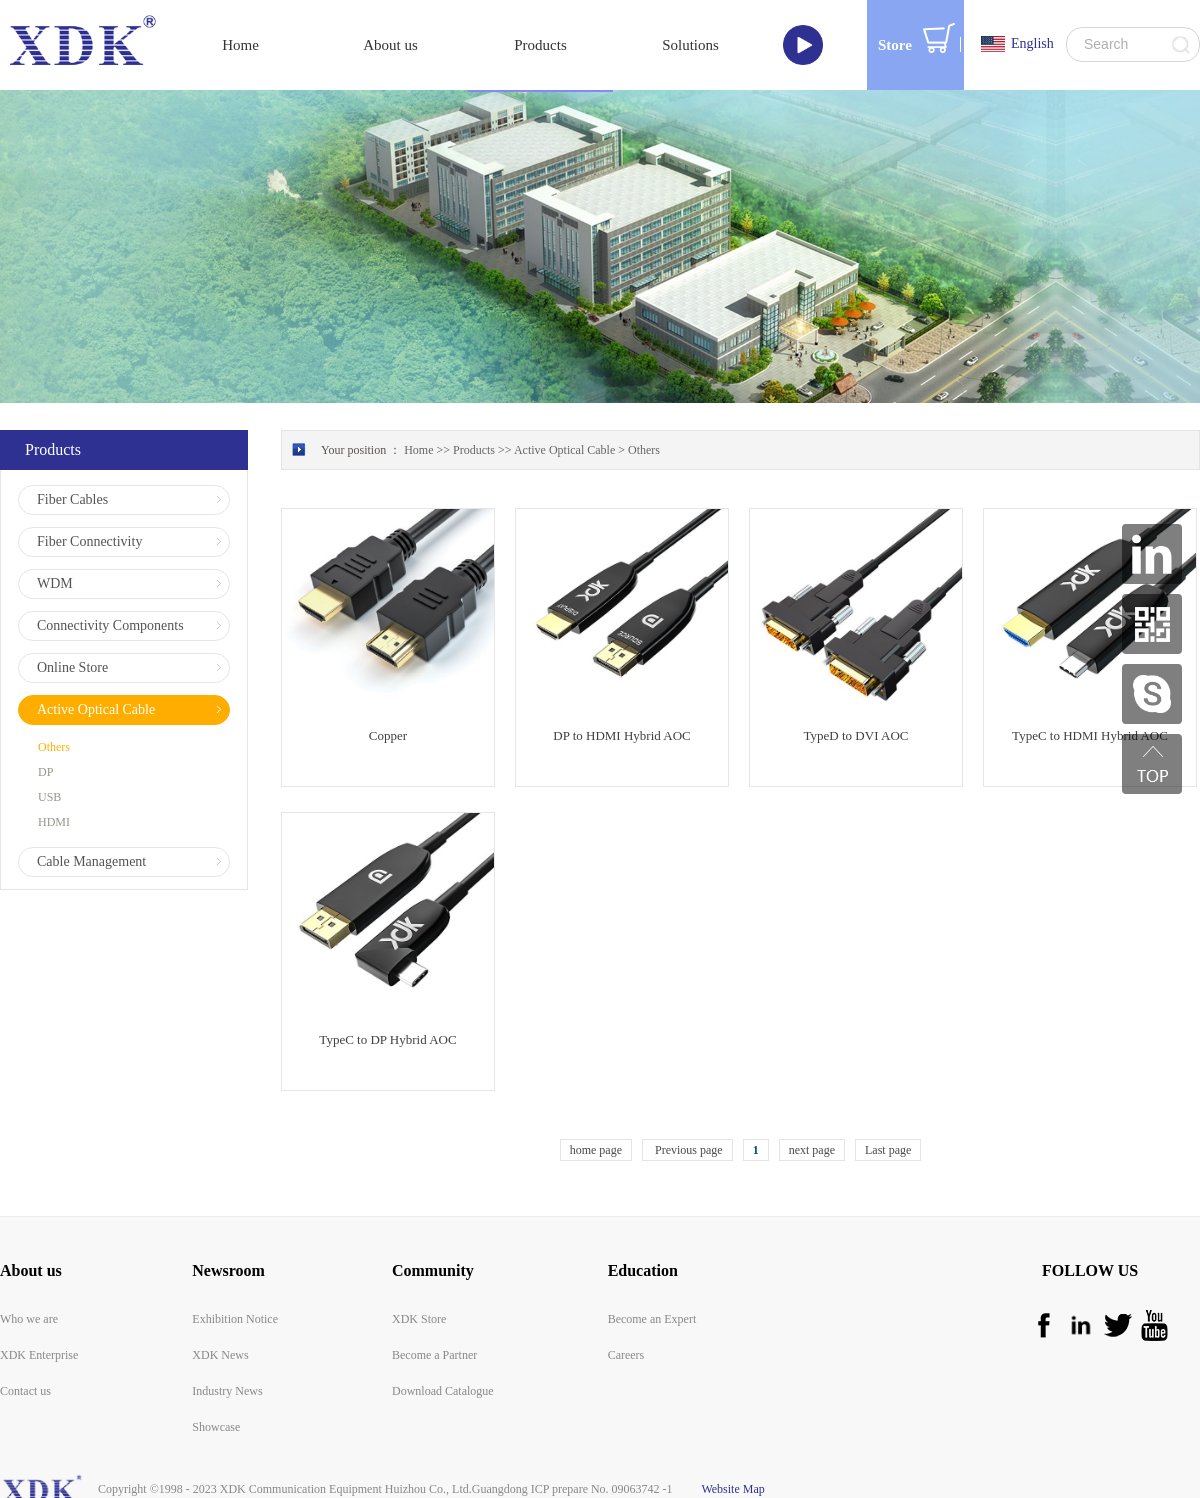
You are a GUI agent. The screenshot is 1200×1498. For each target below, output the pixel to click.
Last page (888, 1150)
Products (474, 450)
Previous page (687, 1150)
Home (240, 45)
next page (812, 1150)
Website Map (730, 1489)
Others (644, 450)
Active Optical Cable (564, 450)
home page (596, 1150)
